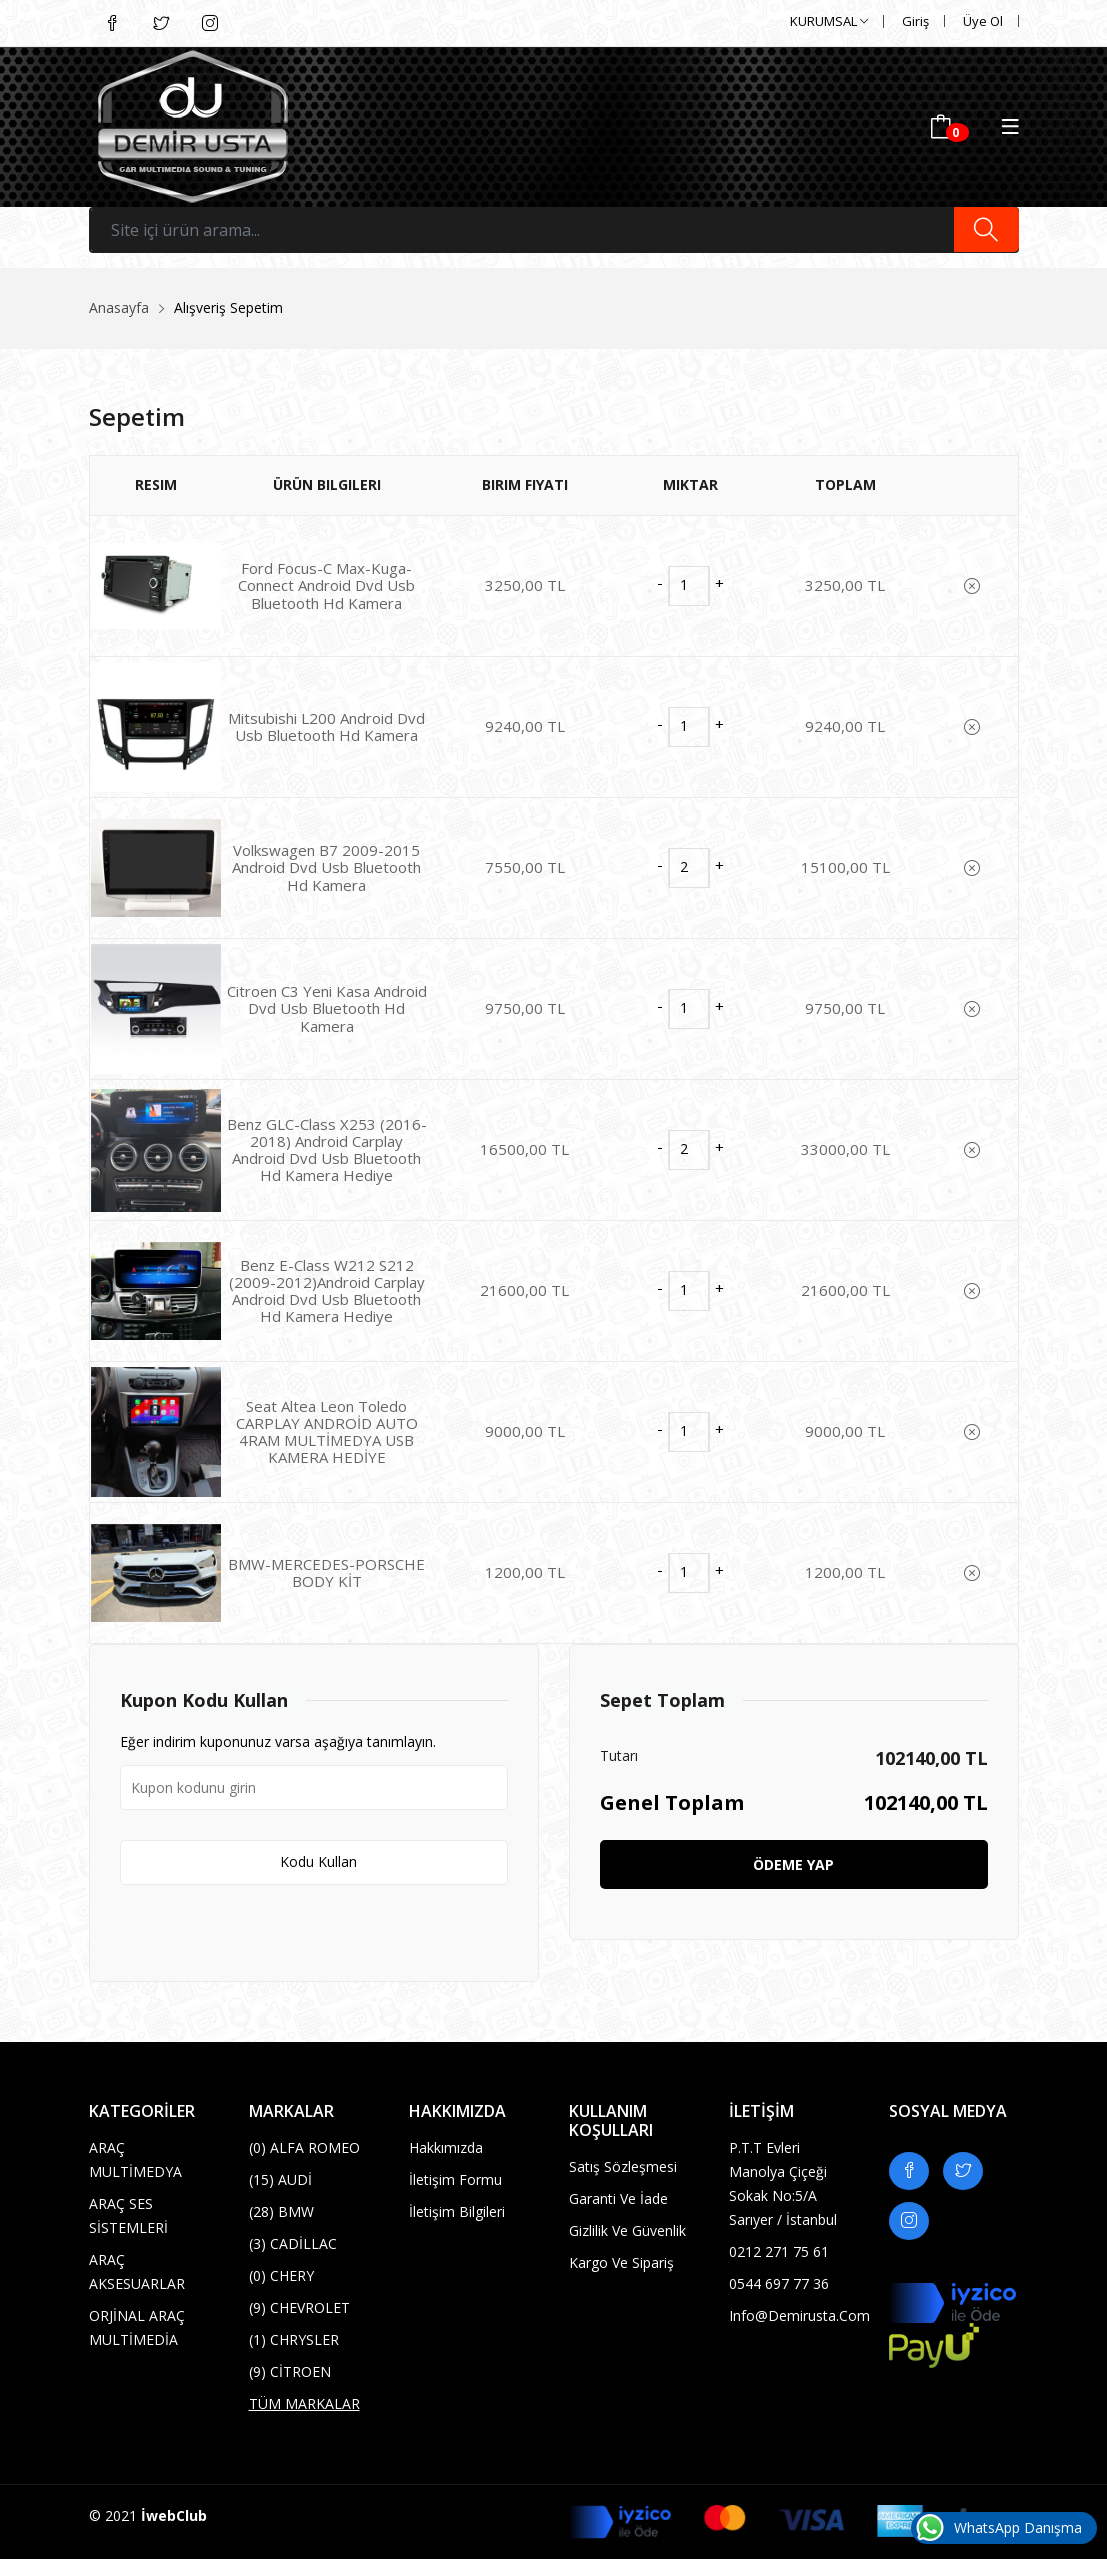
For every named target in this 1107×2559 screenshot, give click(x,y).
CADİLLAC (293, 2243)
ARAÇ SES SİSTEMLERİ (128, 2215)
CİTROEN (290, 2371)
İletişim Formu (455, 2179)
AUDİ (280, 2179)
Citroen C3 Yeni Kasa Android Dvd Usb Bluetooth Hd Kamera (327, 1008)
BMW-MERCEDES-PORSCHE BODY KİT (326, 1572)
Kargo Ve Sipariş (621, 2262)
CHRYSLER (294, 2339)
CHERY (281, 2275)
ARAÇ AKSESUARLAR (137, 2271)
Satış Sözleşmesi (623, 2166)
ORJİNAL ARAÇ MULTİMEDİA (137, 2327)
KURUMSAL (829, 21)
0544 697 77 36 (779, 2283)
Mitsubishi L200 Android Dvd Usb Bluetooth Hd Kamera (326, 726)
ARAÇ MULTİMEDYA (135, 2159)
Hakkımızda (446, 2147)
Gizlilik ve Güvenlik (627, 2230)
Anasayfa (119, 307)
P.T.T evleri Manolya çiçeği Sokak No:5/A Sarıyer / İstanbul (783, 2183)
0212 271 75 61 (779, 2251)
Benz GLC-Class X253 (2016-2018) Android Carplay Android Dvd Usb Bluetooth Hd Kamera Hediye (327, 1150)
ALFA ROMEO (304, 2147)
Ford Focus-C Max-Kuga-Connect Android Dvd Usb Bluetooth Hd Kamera (326, 585)
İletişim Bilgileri (457, 2211)
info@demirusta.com (794, 2315)
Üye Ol (983, 21)
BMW (281, 2211)
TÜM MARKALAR (304, 2403)
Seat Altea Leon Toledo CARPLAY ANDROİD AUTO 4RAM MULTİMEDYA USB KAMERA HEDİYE (327, 1432)
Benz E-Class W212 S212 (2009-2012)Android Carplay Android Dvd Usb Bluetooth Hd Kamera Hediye (327, 1291)
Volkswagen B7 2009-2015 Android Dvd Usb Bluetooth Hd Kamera (326, 867)
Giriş (915, 21)
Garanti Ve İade (618, 2198)
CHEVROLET (299, 2307)
